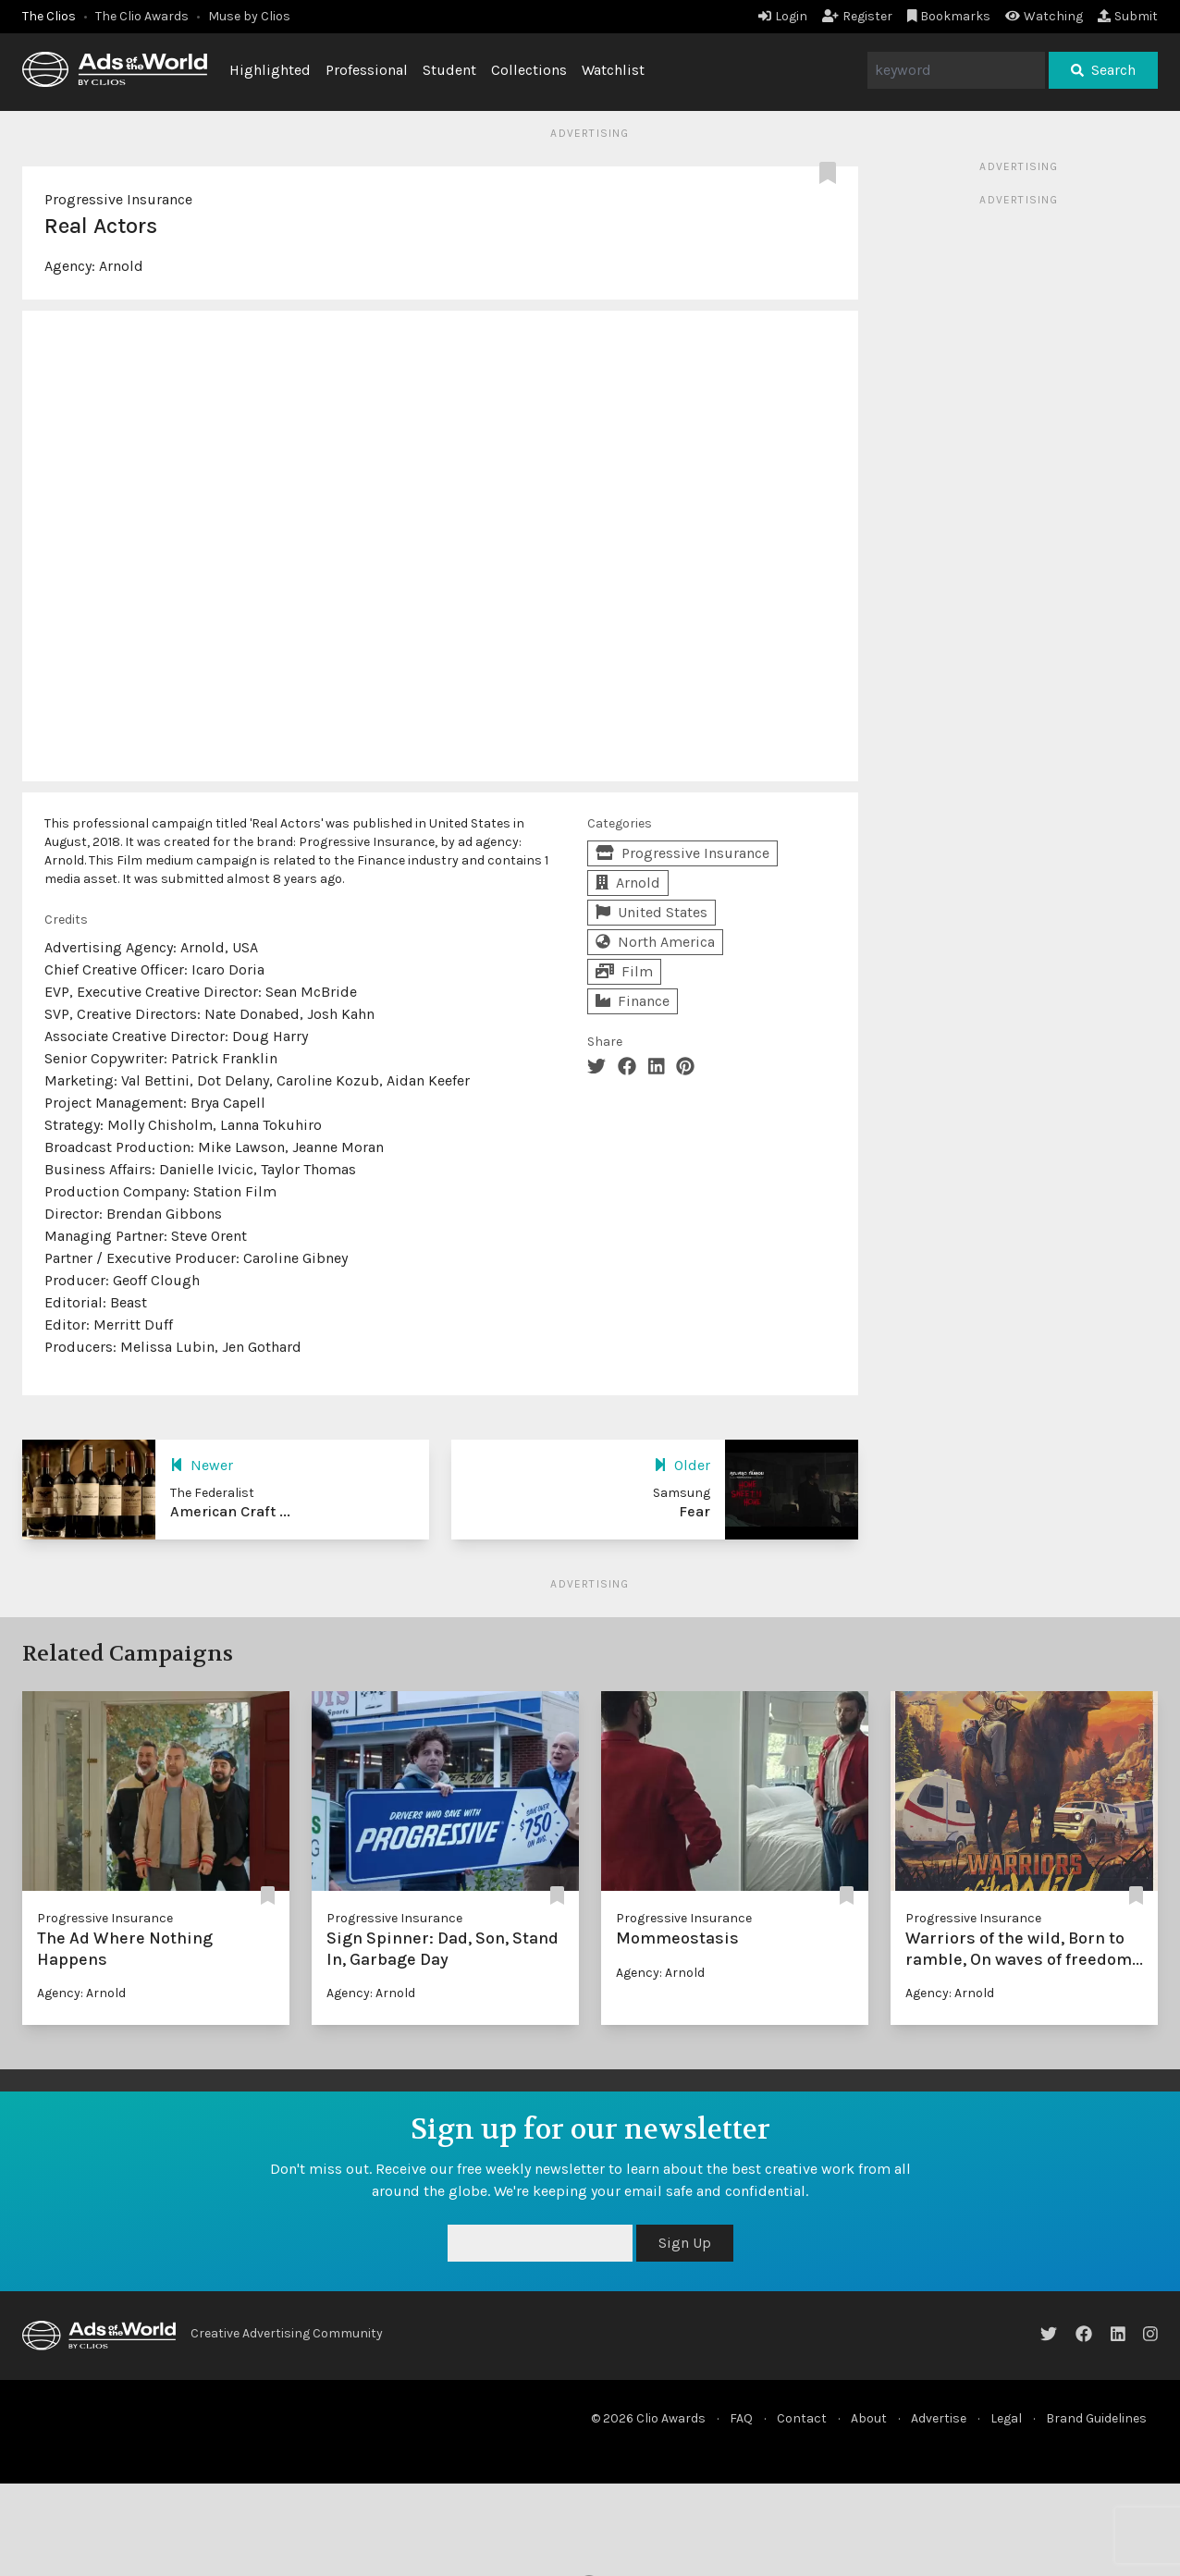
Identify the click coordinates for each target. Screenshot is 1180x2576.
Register (857, 16)
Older (682, 1465)
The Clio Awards (142, 16)
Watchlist (613, 70)
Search (1103, 70)
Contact (802, 2418)
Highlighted (270, 70)
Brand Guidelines (1096, 2418)
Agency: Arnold (81, 1993)
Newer (201, 1465)
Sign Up (684, 2242)
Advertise (938, 2418)
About (869, 2418)
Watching (1044, 16)
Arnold (121, 266)
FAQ (741, 2418)
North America (655, 942)
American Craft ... (230, 1511)
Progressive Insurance (118, 199)
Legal (1006, 2418)
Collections (529, 70)
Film (624, 971)
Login (782, 16)
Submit (1128, 16)
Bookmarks (949, 16)
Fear (694, 1511)
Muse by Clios (249, 16)
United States (651, 912)
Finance (633, 1001)
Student (449, 70)
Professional (367, 70)
